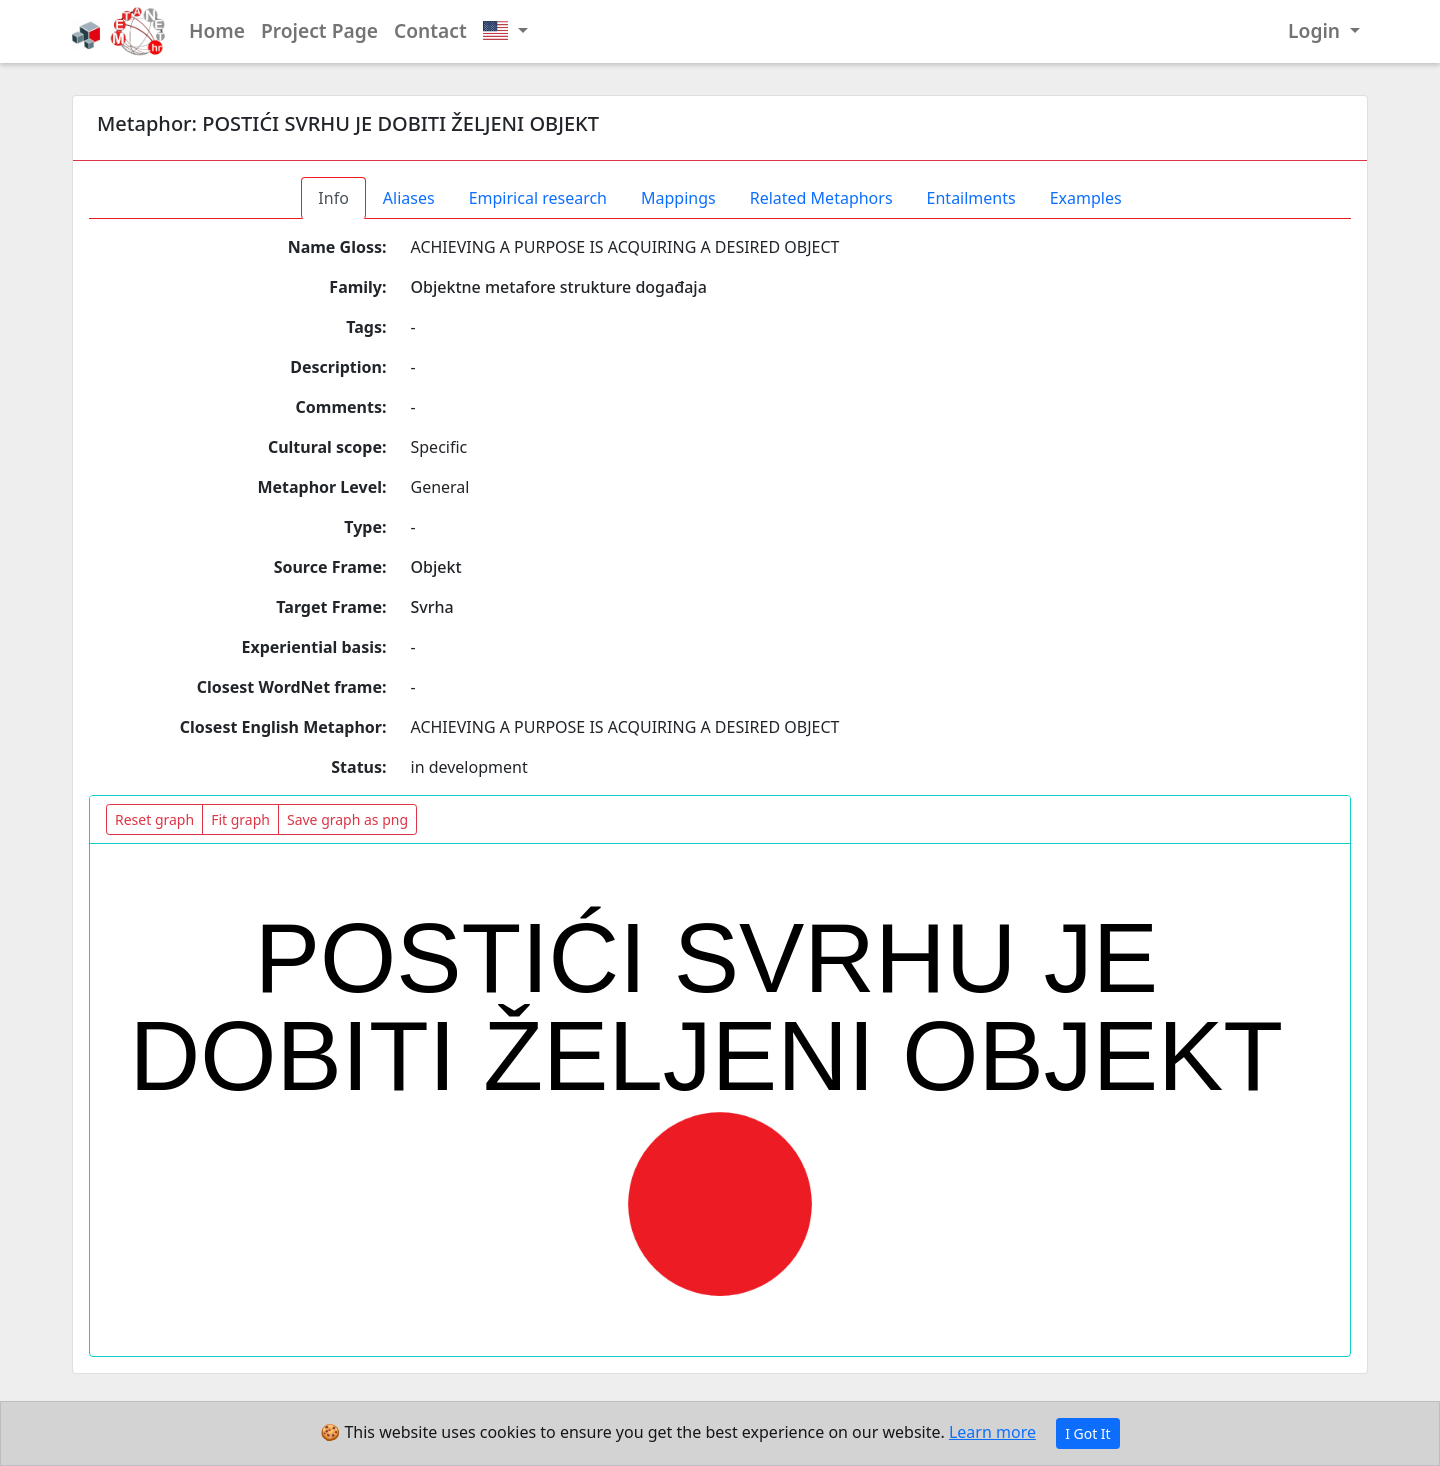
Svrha (432, 607)
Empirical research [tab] (538, 198)
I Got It (1088, 1433)
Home (217, 30)
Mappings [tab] (678, 198)
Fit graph (240, 819)
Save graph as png (347, 819)
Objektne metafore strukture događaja (559, 287)
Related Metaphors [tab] (821, 198)
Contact (430, 30)
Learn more (992, 1432)
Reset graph (154, 819)
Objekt (436, 567)
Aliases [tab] (409, 198)
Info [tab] (333, 198)
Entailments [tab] (971, 198)
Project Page (319, 30)
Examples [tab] (1086, 198)
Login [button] (1316, 30)
